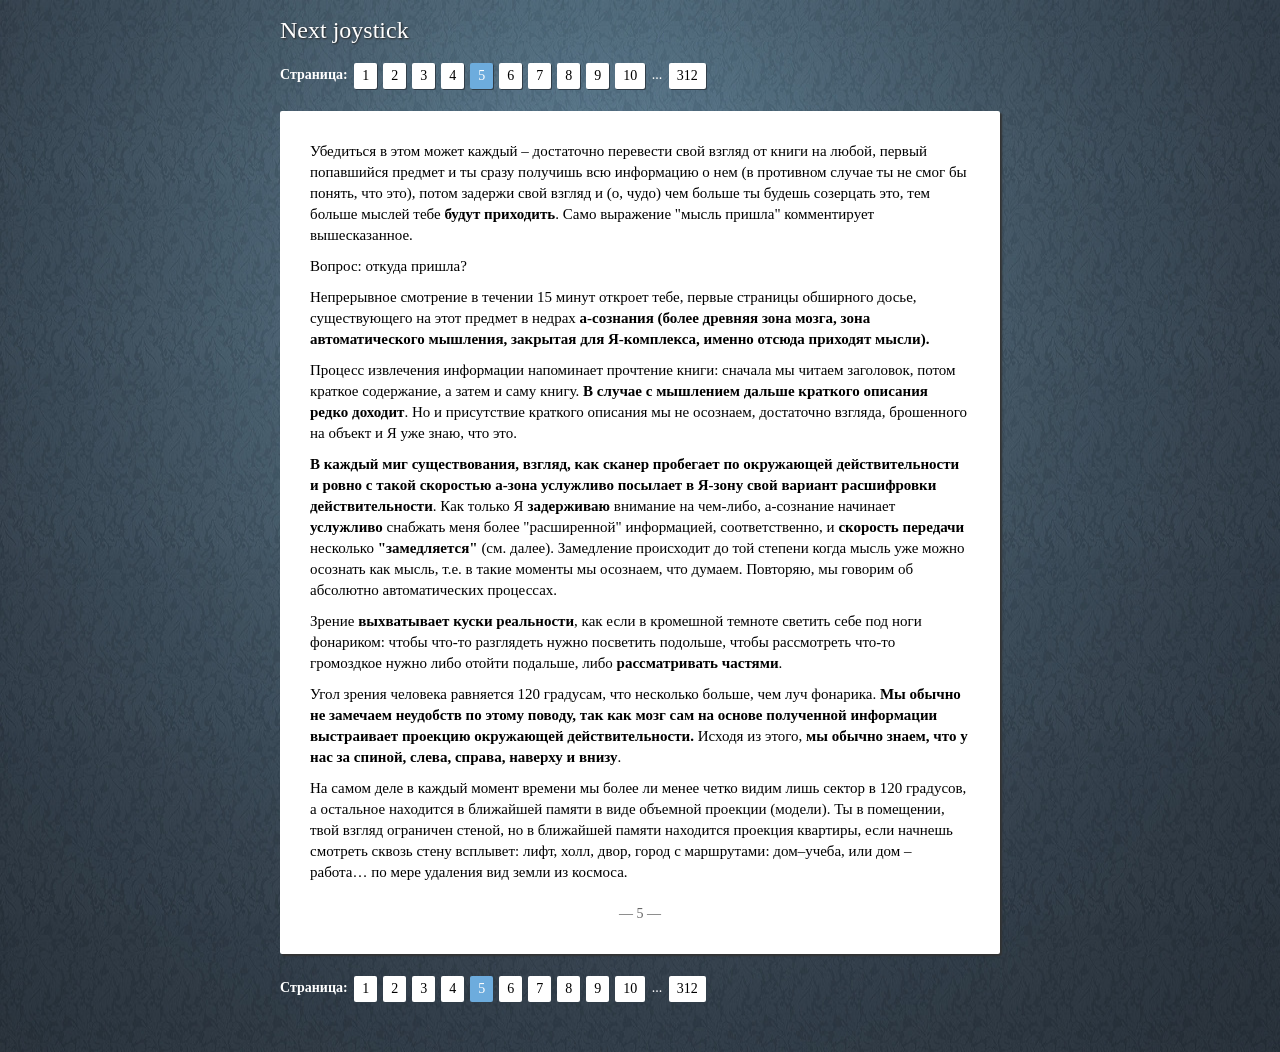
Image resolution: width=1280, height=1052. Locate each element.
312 (687, 75)
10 (630, 75)
